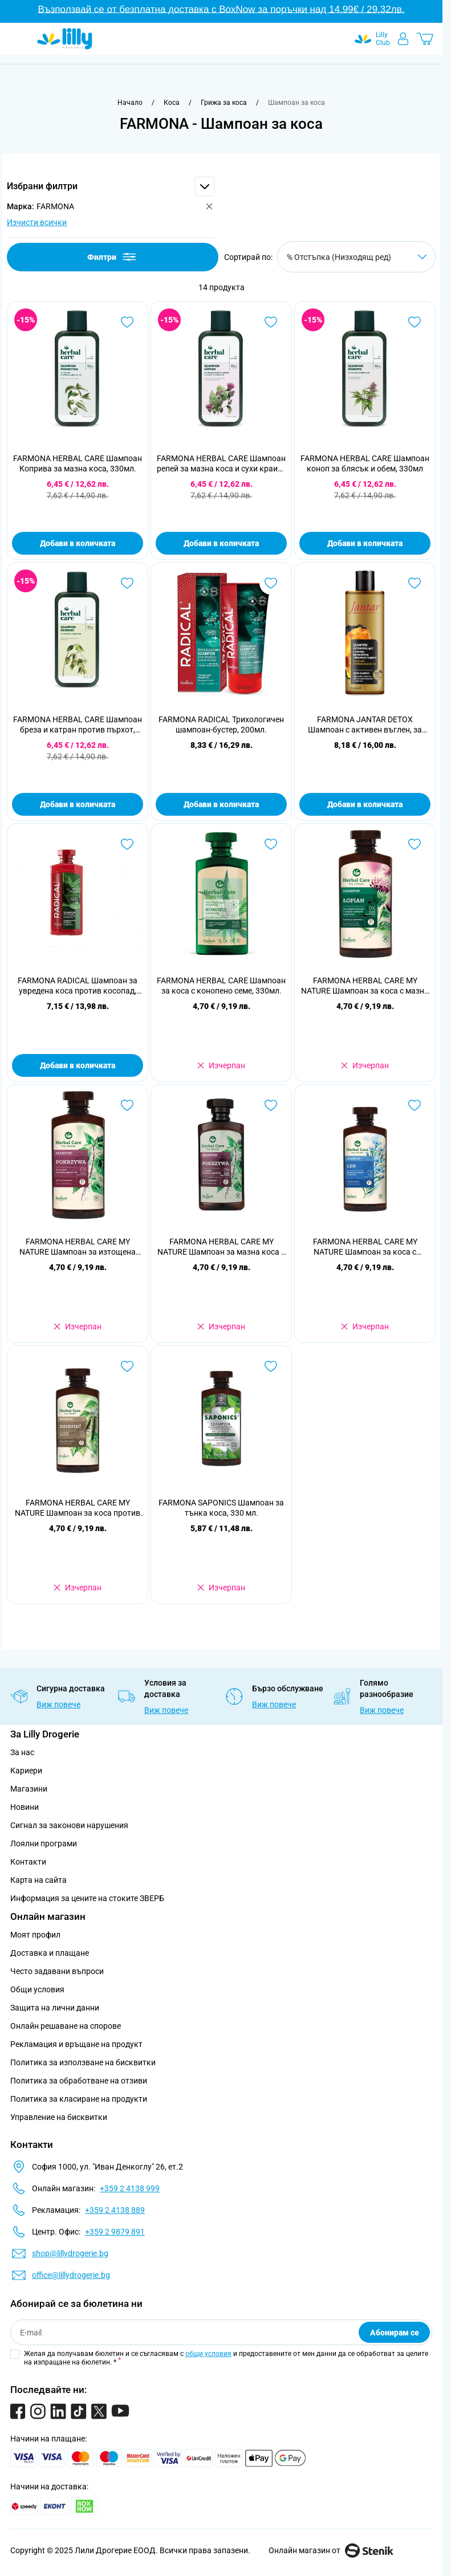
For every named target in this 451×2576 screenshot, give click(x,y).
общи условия (208, 2354)
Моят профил (35, 1934)
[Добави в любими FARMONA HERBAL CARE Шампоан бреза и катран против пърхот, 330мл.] (127, 583)
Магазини (28, 1788)
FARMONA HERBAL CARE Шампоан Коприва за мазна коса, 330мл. (77, 463)
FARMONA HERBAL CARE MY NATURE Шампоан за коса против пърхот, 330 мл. (77, 1508)
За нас (22, 1752)
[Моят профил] (403, 38)
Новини (24, 1807)
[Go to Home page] (64, 38)
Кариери (26, 1770)
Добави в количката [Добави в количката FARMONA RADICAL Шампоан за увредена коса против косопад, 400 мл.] (77, 1065)
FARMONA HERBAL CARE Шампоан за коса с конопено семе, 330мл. (221, 985)
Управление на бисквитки (58, 2117)
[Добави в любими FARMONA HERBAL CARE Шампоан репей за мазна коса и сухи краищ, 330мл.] (270, 322)
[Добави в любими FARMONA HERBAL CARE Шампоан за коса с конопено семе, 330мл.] (270, 844)
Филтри (112, 257)
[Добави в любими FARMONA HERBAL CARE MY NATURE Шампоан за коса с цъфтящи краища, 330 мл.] (414, 1105)
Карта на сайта (38, 1880)
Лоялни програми (43, 1843)
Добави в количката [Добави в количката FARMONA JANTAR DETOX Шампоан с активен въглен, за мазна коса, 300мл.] (365, 804)
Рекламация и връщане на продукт (77, 2044)
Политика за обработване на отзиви (78, 2080)
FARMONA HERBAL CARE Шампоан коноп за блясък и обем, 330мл (364, 463)
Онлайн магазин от (331, 2550)
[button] (110, 186)
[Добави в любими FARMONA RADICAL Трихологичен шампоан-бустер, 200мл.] (270, 583)
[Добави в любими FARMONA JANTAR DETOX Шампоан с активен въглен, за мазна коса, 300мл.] (414, 583)
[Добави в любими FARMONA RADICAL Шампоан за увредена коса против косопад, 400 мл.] (127, 844)
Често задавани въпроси (57, 1971)
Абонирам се (394, 2332)
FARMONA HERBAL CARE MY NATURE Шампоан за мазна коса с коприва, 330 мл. (221, 1247)
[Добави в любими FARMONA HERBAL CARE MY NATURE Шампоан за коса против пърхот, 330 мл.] (127, 1366)
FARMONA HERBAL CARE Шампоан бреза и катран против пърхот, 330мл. (77, 725)
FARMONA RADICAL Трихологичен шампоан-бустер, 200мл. (221, 724)
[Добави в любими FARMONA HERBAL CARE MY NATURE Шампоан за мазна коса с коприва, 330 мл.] (270, 1105)
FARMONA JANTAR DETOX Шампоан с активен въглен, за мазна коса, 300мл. (365, 725)
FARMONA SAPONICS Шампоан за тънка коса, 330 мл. (221, 1507)
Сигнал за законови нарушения (69, 1825)
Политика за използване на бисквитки (83, 2062)
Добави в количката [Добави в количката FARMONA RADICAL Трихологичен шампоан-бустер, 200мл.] (221, 804)
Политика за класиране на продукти (78, 2098)
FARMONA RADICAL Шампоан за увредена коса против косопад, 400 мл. (77, 986)
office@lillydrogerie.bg (71, 2275)
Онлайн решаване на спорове (65, 2025)
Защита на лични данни (54, 2007)
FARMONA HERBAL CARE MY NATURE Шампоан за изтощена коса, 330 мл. (77, 1247)
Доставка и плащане (49, 1953)
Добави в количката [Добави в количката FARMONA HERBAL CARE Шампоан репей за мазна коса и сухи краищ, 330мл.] (221, 543)
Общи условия (37, 1989)
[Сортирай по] (356, 256)
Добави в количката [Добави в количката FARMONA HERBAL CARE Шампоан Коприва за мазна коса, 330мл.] (77, 543)
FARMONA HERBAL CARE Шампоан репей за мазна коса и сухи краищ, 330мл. (221, 464)
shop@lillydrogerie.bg (70, 2253)
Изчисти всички (37, 222)
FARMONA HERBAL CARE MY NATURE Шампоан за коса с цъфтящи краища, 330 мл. (365, 1247)
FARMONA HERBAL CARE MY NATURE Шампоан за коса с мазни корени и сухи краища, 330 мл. (365, 986)
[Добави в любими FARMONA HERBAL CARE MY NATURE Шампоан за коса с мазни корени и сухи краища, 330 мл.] (414, 844)
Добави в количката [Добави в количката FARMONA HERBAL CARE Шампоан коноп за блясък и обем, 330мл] (365, 543)
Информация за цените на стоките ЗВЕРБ (87, 1898)
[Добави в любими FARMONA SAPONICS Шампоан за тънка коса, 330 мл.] (270, 1366)
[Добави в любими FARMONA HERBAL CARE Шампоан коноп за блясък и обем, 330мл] (414, 322)
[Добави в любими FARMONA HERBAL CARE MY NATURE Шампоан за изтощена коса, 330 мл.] (127, 1105)
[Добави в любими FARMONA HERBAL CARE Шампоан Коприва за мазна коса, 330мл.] (127, 322)
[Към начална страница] (130, 102)
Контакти (28, 1861)
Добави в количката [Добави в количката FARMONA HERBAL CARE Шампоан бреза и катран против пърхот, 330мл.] (77, 804)
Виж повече (58, 1704)
